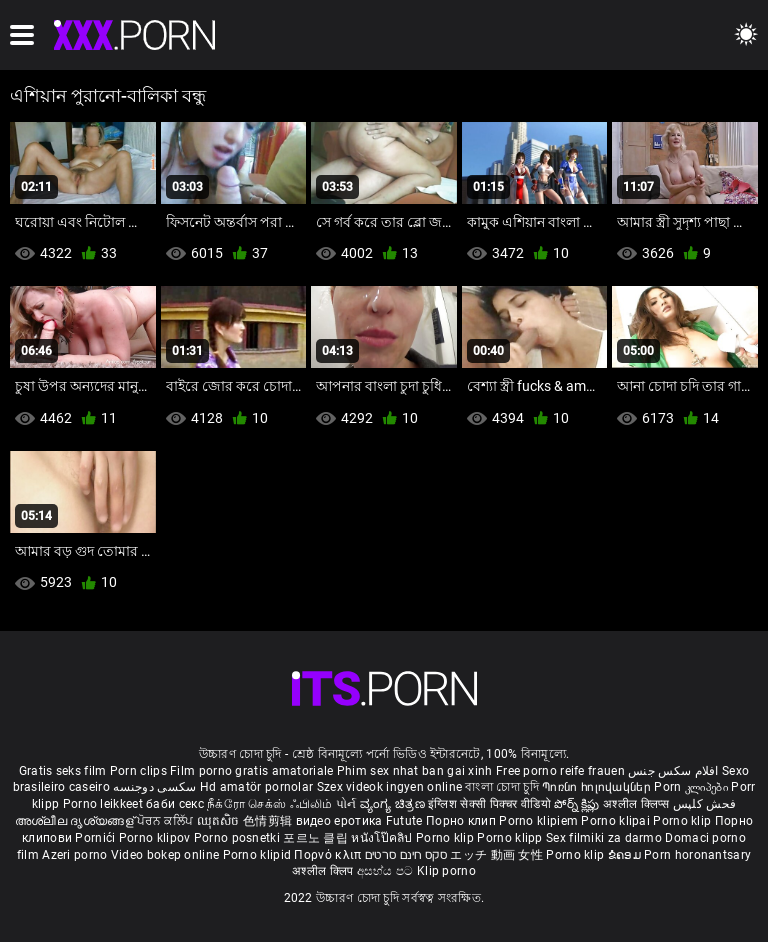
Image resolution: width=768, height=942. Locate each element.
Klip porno (446, 871)
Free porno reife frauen (560, 771)
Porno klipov (156, 838)
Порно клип (462, 821)
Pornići (96, 838)
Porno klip (683, 821)
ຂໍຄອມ (626, 855)
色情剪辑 (269, 821)
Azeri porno (76, 855)
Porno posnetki (239, 838)
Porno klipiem (540, 821)
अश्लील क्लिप (324, 871)
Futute (404, 821)
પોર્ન (346, 804)
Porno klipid (259, 855)
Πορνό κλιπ (329, 855)
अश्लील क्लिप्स (638, 804)
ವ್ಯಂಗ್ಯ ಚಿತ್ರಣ (394, 804)
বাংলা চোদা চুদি (501, 787)
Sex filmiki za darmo (604, 838)
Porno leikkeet (105, 804)
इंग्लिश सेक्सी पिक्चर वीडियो (489, 804)
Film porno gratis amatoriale (251, 771)
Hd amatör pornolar (256, 787)
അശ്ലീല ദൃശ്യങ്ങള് (76, 821)
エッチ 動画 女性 (496, 855)
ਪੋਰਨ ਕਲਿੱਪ (166, 821)
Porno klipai (617, 821)
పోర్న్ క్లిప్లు (578, 804)
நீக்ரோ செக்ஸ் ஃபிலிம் (270, 804)
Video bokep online (165, 855)
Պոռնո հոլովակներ (598, 787)
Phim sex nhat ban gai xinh (415, 771)
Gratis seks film (63, 771)
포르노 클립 (317, 838)
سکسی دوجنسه (154, 787)
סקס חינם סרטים (406, 855)
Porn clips (140, 771)
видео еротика (339, 821)
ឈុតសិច (220, 821)
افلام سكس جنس (673, 771)
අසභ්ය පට (387, 871)
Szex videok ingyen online (390, 787)
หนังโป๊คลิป (383, 838)
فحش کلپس (704, 804)
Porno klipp (511, 838)
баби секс (175, 804)
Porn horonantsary (697, 855)
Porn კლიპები (692, 787)
